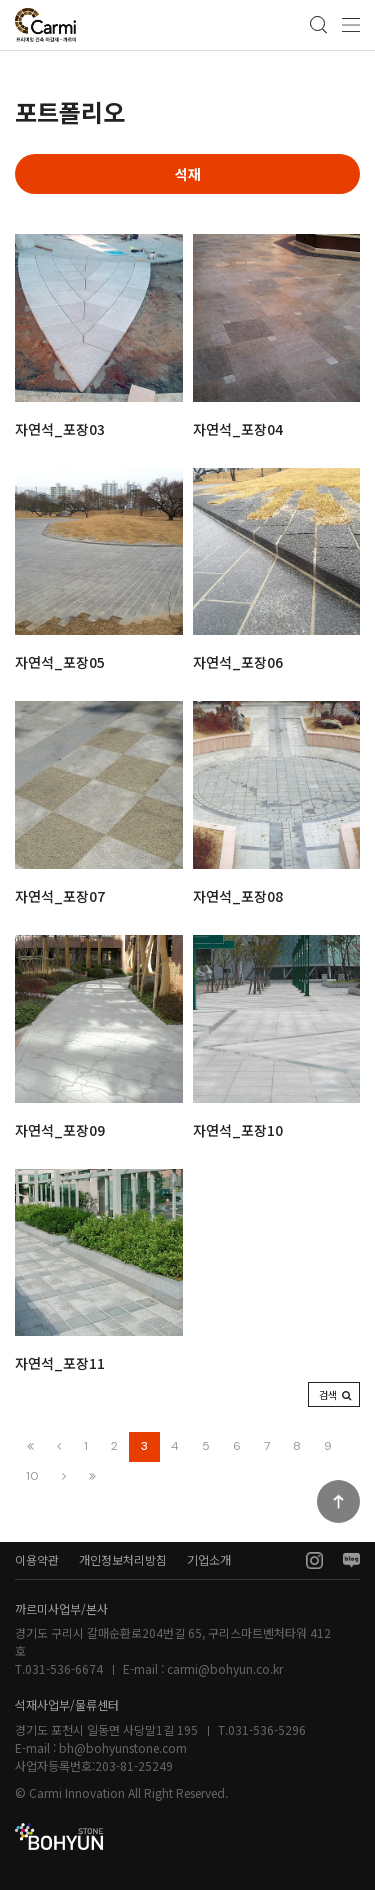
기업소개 (209, 1559)
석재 (188, 174)
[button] (334, 1394)
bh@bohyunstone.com (123, 1747)
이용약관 (37, 1559)
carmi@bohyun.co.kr (225, 1668)
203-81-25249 (134, 1765)
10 (32, 1476)
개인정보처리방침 (123, 1559)
